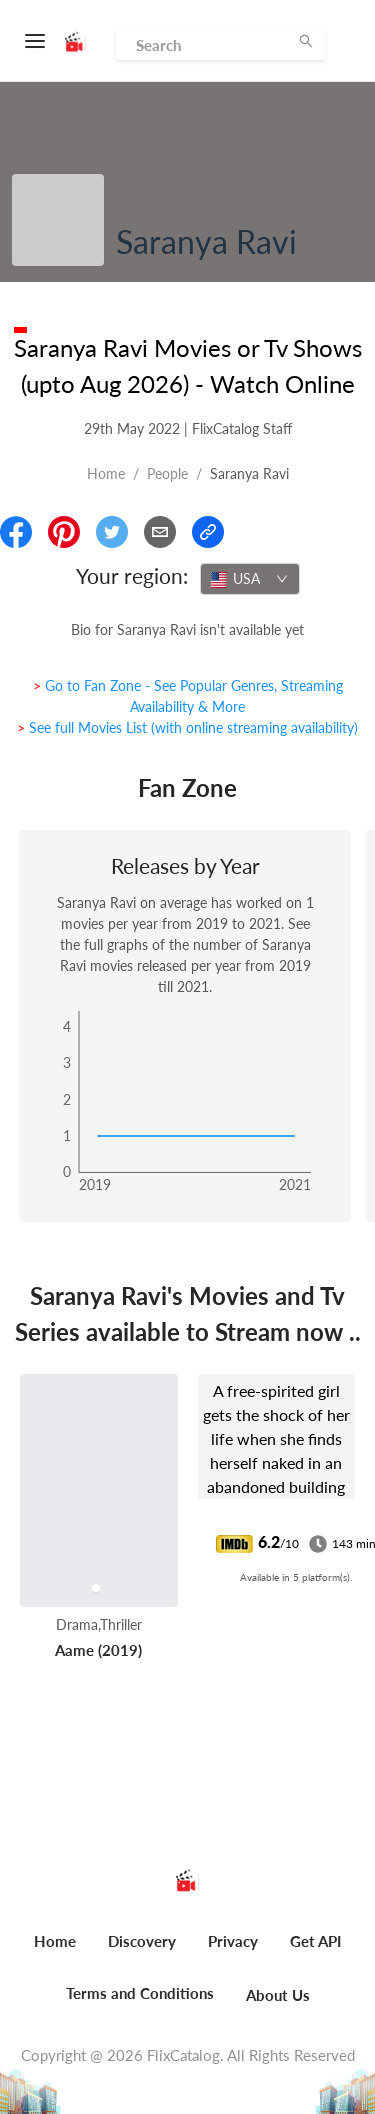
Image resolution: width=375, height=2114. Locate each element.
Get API (315, 1941)
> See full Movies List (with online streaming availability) (187, 727)
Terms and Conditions (140, 1993)
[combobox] (250, 579)
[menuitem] (55, 1952)
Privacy (233, 1941)
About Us (278, 1995)
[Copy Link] (208, 532)
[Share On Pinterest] (64, 532)
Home (106, 473)
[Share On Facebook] (16, 532)
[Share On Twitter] (112, 532)
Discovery (142, 1941)
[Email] (160, 532)
